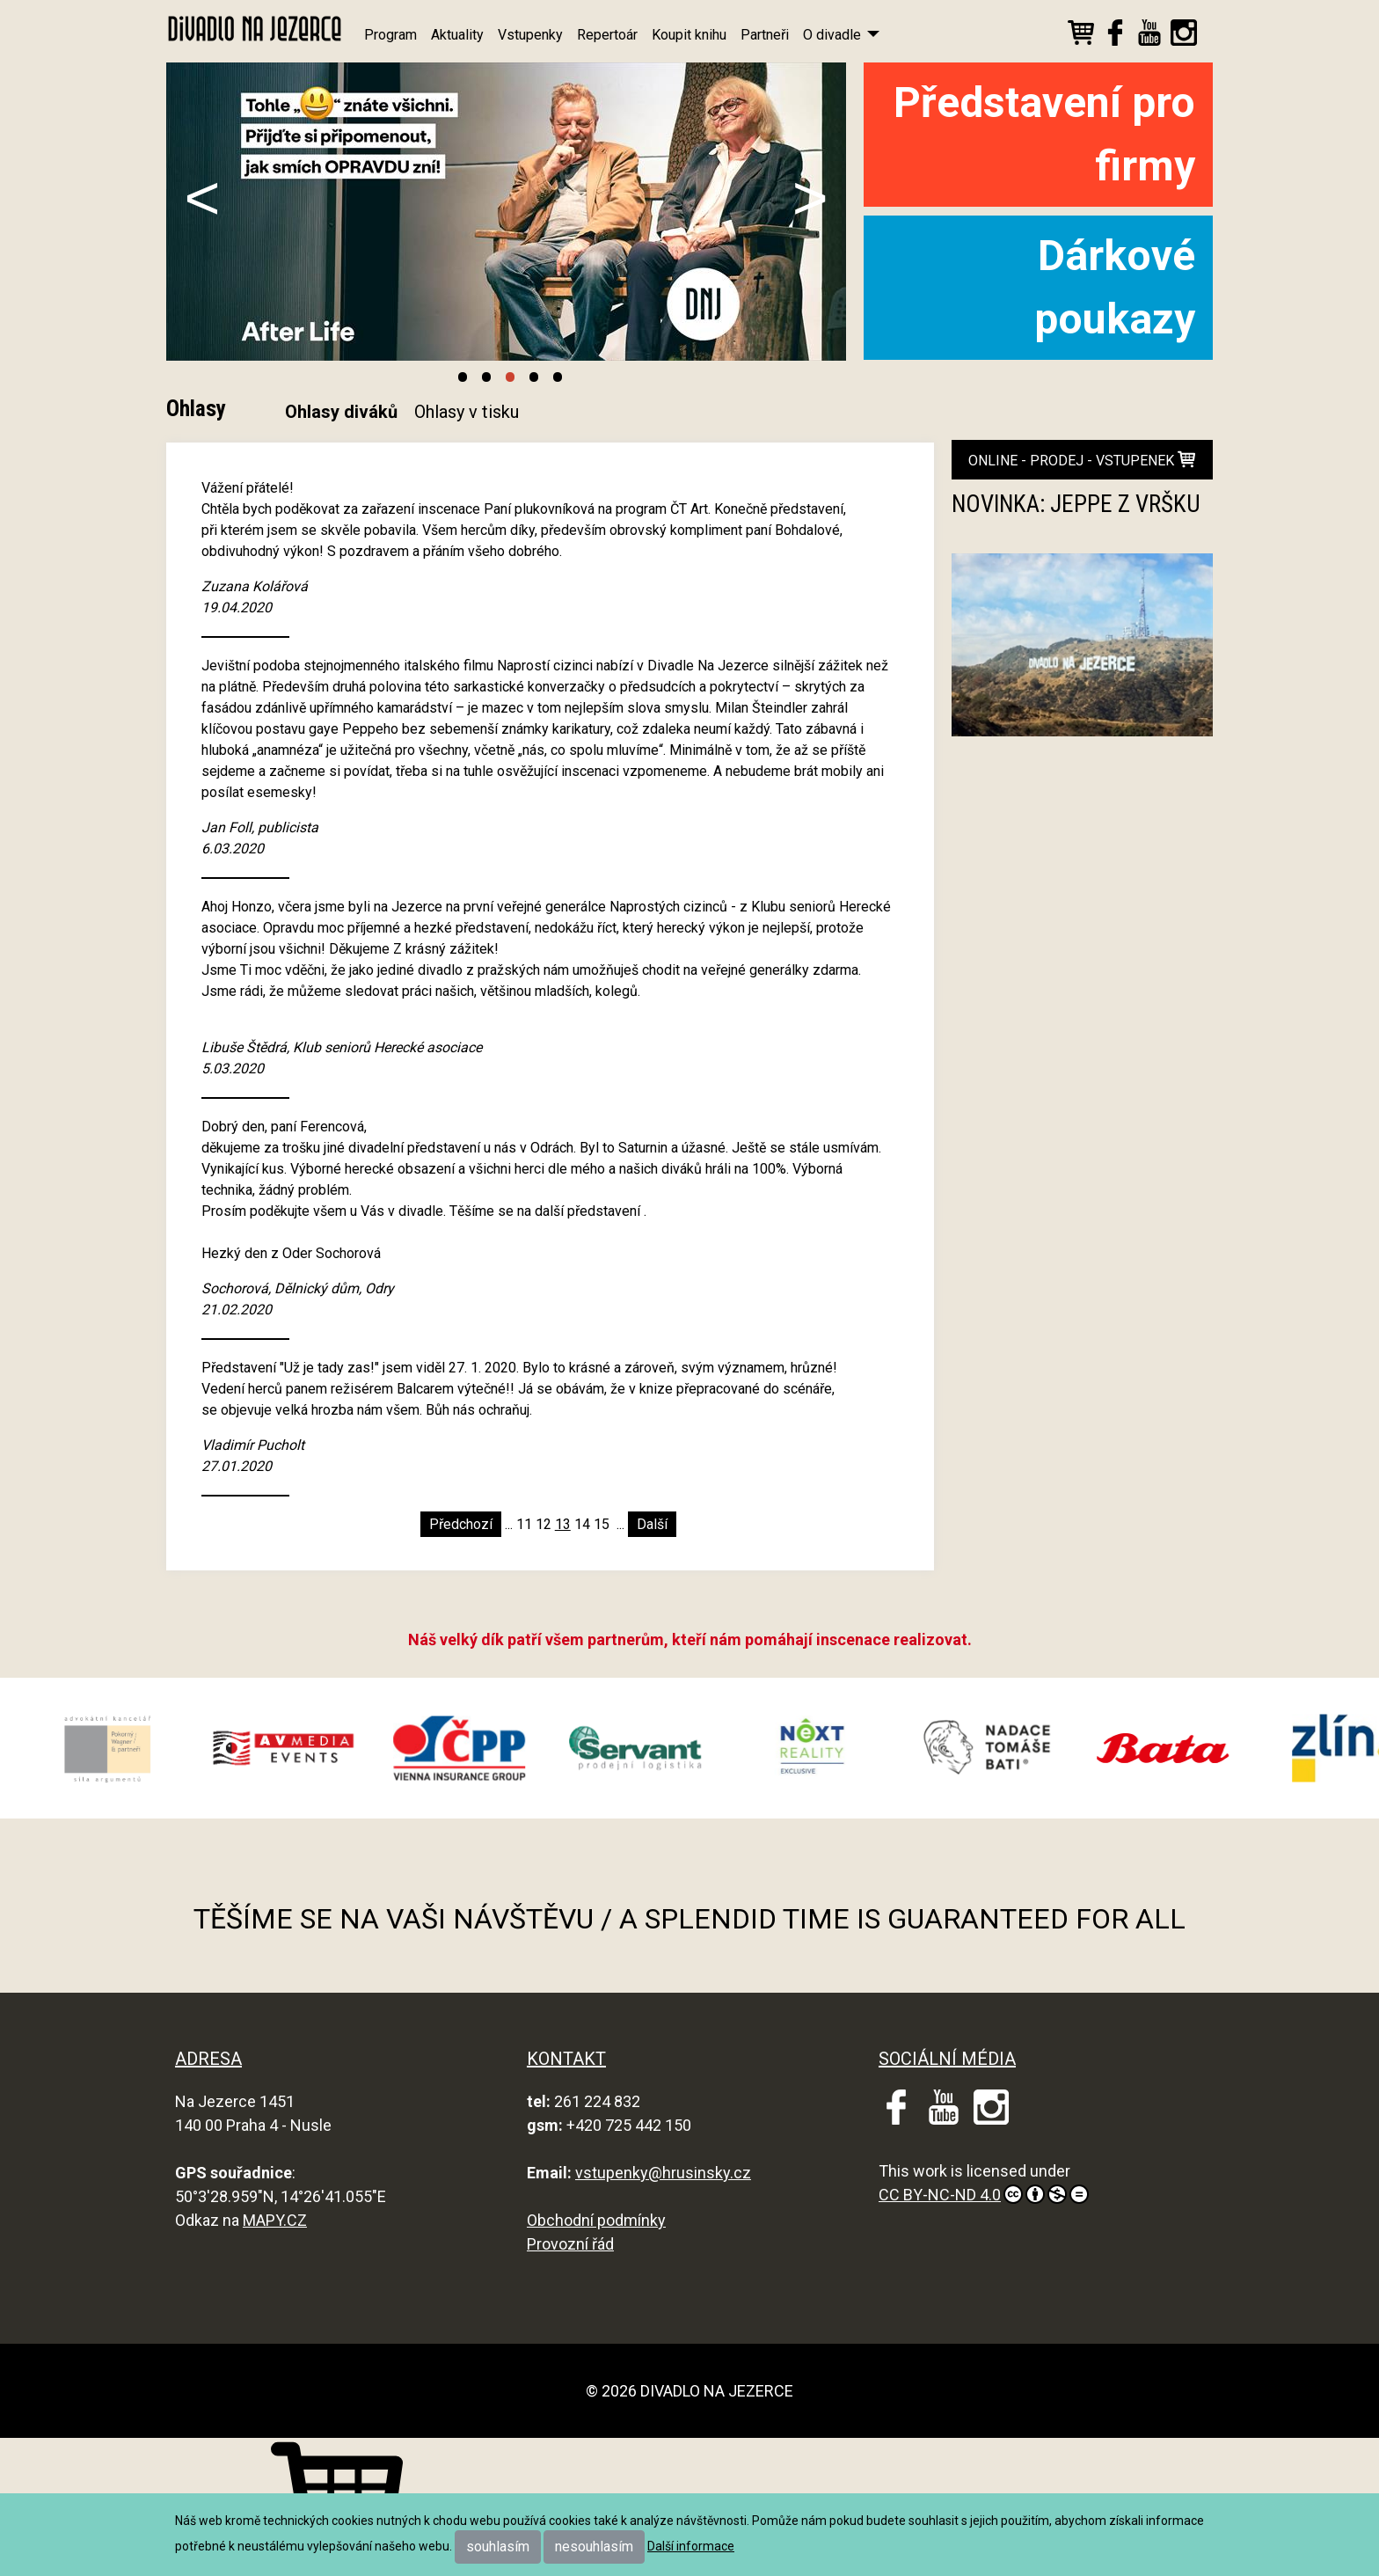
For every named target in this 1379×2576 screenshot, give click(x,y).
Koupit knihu (689, 34)
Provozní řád (570, 2244)
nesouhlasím (594, 2546)
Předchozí (460, 1524)
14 (582, 1524)
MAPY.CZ (275, 2220)
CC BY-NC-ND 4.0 (984, 2194)
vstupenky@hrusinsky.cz (663, 2172)
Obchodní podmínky (596, 2220)
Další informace (690, 2546)
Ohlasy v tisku (466, 411)
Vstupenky (530, 34)
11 (524, 1524)
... (509, 1524)
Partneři (765, 34)
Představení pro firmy (1044, 134)
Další (652, 1524)
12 (543, 1524)
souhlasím (497, 2546)
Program (390, 34)
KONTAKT (566, 2058)
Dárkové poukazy (1114, 287)
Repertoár (607, 34)
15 (601, 1524)
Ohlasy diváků (341, 411)
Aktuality (457, 34)
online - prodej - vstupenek (1081, 459)
